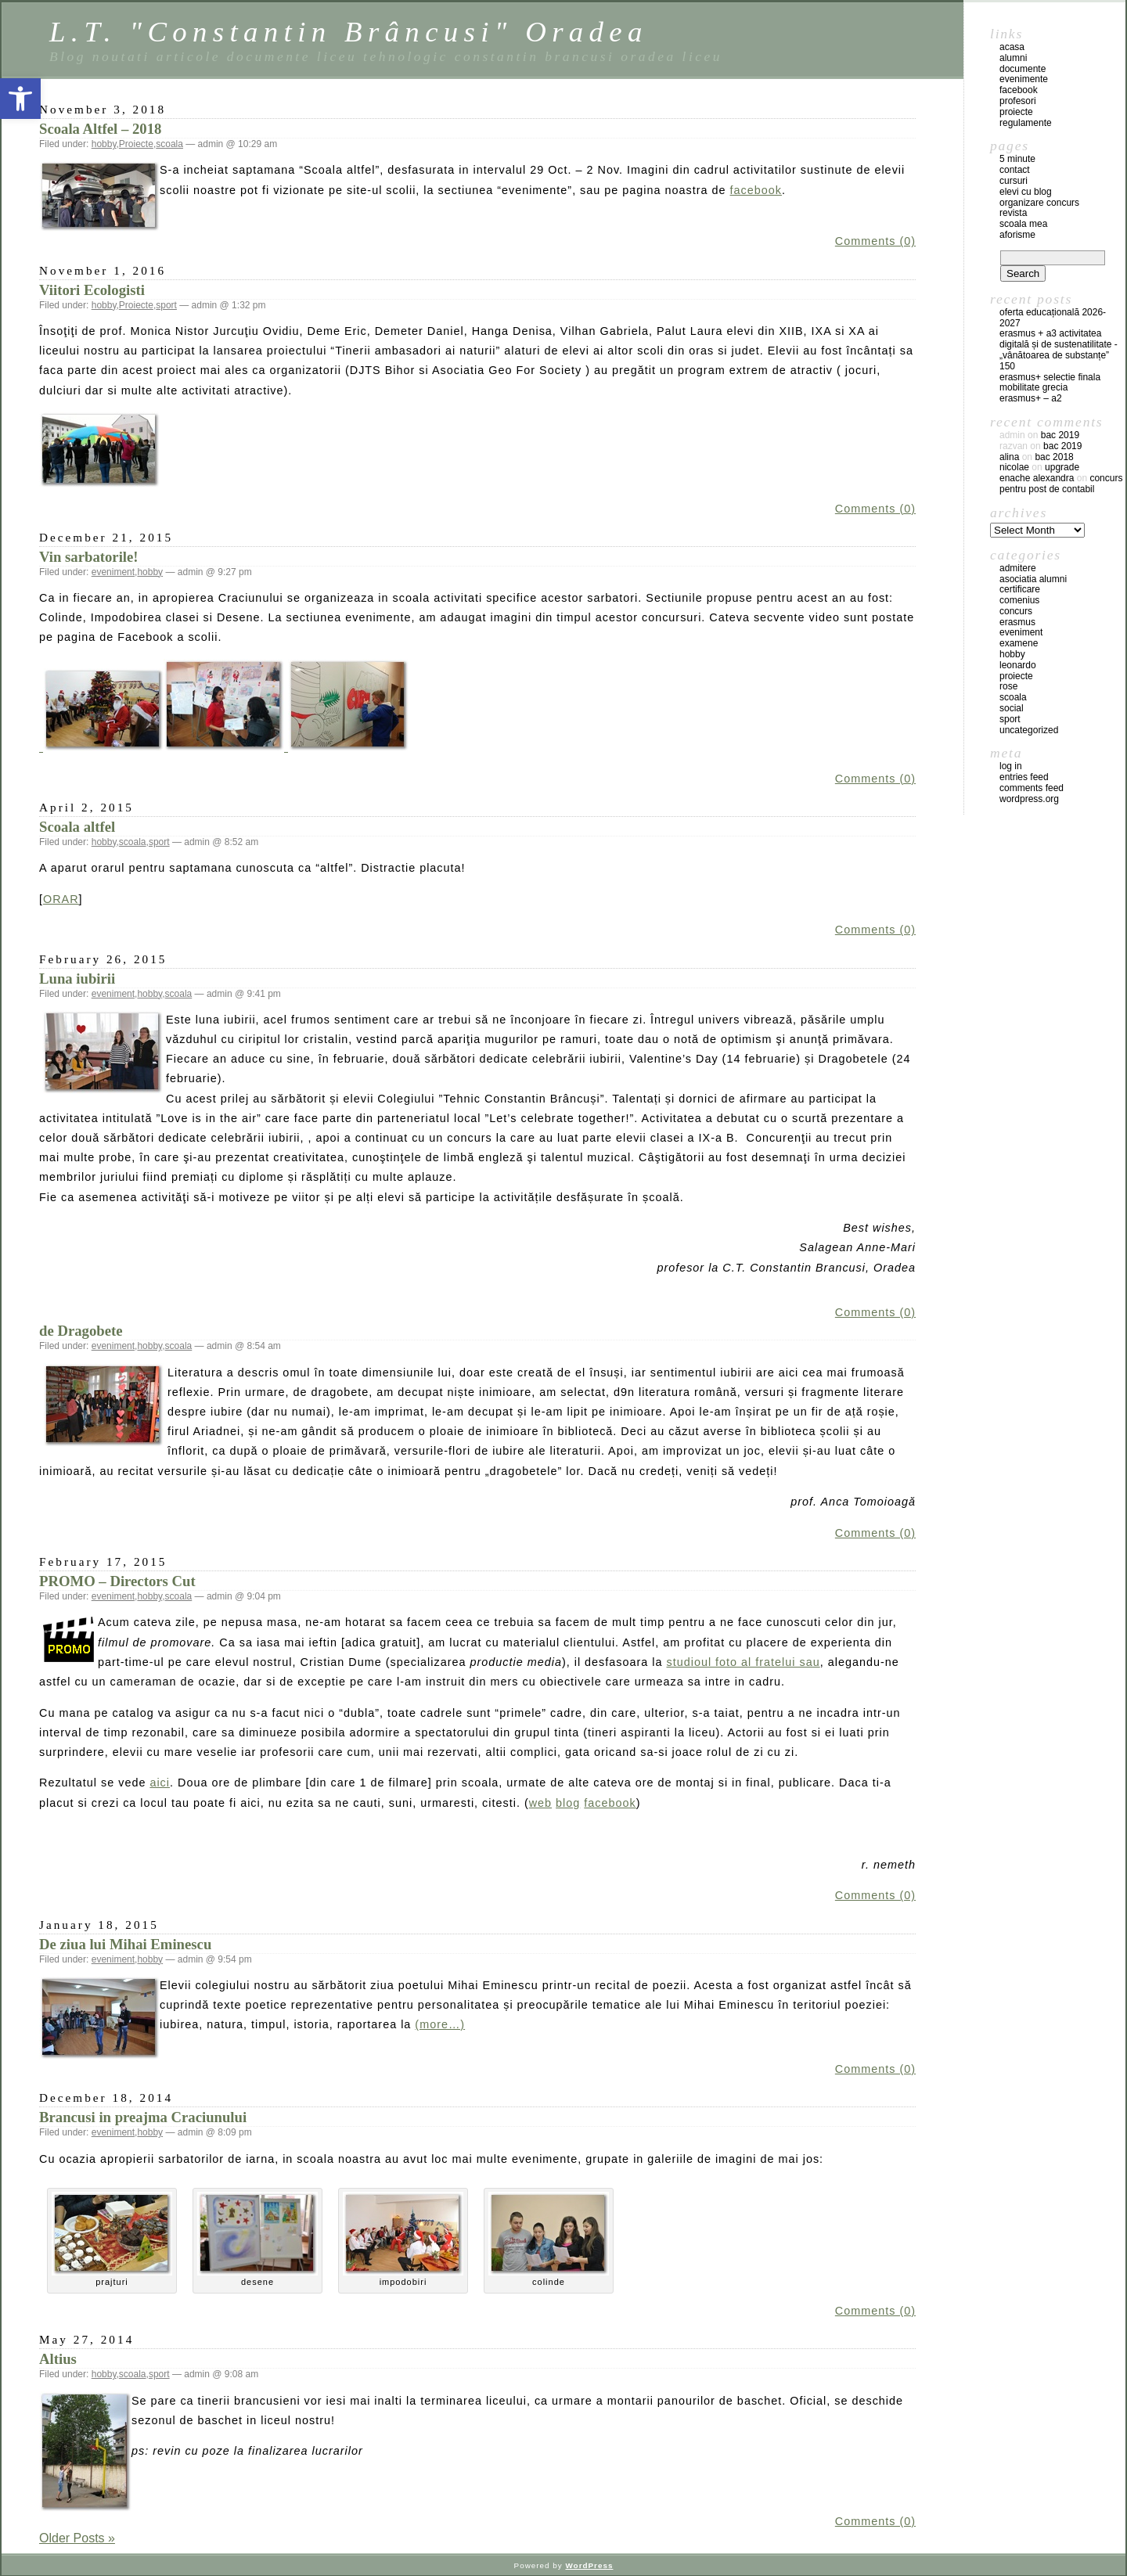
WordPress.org (1029, 798)
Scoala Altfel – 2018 (100, 129)
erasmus (1017, 622)
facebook (756, 190)
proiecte (1016, 111)
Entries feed (1024, 777)
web (540, 1803)
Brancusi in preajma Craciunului (143, 2117)
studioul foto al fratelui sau (743, 1662)
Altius (58, 2359)
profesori (1017, 100)
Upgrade (1062, 467)
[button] (20, 98)
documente (1022, 68)
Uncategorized (1028, 730)
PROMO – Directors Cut (117, 1581)
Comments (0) (875, 241)
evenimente (1023, 79)
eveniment (113, 572)
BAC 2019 (1060, 435)
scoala (169, 144)
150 (1007, 366)
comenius (1019, 600)
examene (1018, 643)
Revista (1013, 212)
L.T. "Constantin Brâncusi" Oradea (348, 32)
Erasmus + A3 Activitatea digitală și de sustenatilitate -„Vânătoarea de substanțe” (1058, 344)
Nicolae (1014, 467)
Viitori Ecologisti (92, 290)
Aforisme (1017, 234)
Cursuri (1013, 180)
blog (568, 1803)
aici (159, 1782)
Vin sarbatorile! (89, 557)
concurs (1015, 611)
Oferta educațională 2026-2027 (1052, 318)
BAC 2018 (1054, 457)
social (1011, 708)
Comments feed (1031, 788)
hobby (104, 144)
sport (166, 305)
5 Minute (1017, 158)
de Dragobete (80, 1330)
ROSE (1008, 686)
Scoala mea (1023, 223)
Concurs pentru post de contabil (1060, 484)
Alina (1009, 457)
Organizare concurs (1039, 202)
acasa (1011, 46)
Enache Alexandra (1036, 478)
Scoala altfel (77, 826)
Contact (1014, 169)
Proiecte (136, 144)
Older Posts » (77, 2538)
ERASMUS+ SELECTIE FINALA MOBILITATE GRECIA (1049, 383)
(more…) (440, 2024)
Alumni (1013, 57)
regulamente (1025, 122)
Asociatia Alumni (1033, 579)
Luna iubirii (77, 978)
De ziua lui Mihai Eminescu (125, 1944)
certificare (1019, 589)
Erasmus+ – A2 (1030, 398)
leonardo (1017, 665)
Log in (1010, 766)
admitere (1017, 568)
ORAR (61, 899)
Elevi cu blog (1025, 191)
